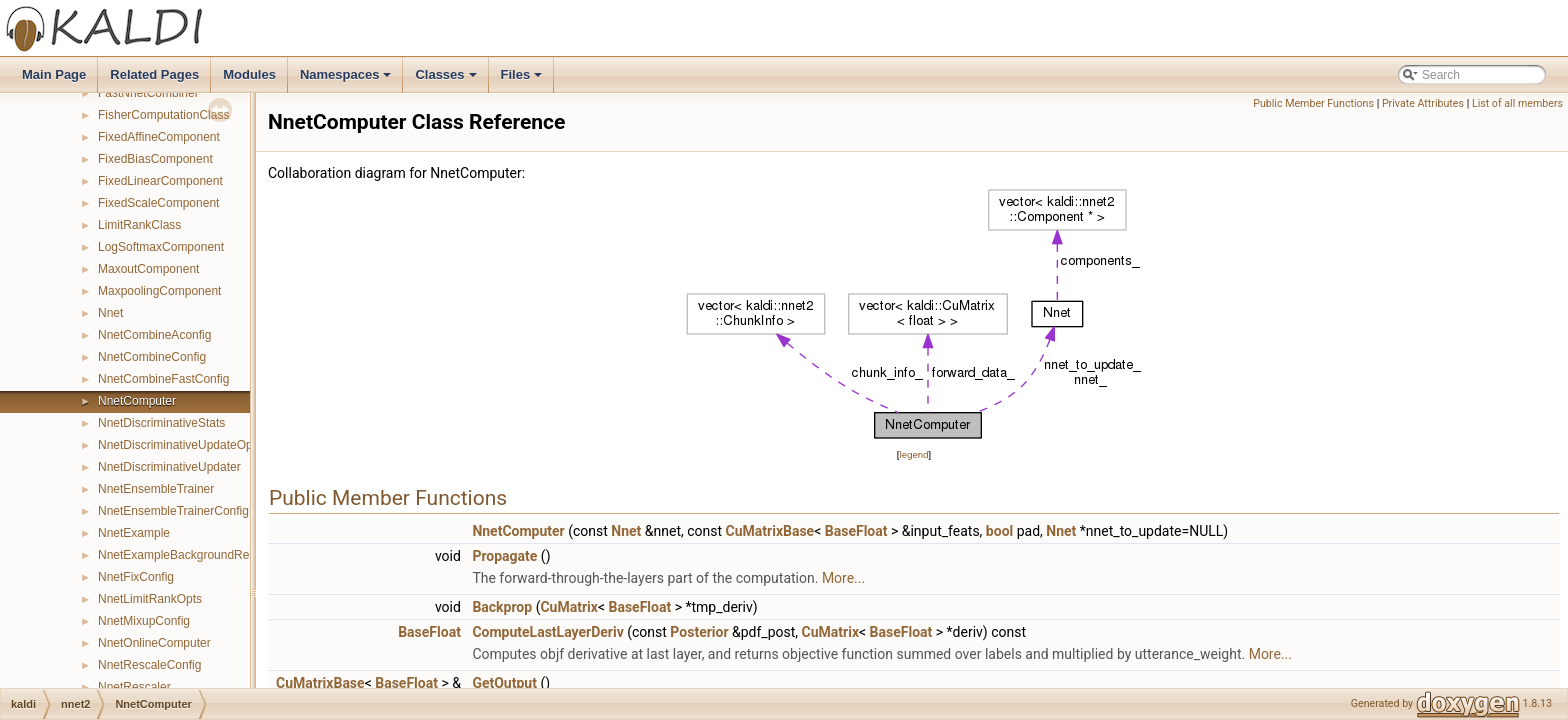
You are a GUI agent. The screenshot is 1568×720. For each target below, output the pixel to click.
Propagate (504, 556)
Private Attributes (1423, 103)
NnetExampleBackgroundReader (185, 555)
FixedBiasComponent (155, 159)
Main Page (54, 74)
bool (999, 531)
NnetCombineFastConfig (163, 379)
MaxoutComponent (148, 269)
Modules (249, 74)
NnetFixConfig (136, 577)
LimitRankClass (139, 225)
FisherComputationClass (163, 115)
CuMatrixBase (770, 531)
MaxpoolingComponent (159, 291)
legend (913, 454)
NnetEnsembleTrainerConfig (173, 511)
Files (523, 80)
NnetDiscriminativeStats (161, 423)
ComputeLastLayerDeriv (547, 632)
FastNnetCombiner (148, 93)
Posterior (699, 632)
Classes (447, 80)
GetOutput (504, 683)
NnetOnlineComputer (154, 643)
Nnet (110, 313)
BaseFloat (856, 531)
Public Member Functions (1313, 103)
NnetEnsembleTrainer (156, 489)
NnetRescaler (134, 687)
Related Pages (154, 74)
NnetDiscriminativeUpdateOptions (188, 445)
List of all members (1517, 103)
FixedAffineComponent (159, 137)
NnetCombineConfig (152, 357)
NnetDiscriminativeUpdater (169, 467)
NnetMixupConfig (144, 621)
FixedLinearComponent (160, 181)
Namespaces (347, 80)
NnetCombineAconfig (154, 335)
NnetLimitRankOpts (150, 599)
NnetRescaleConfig (149, 665)
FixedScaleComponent (158, 203)
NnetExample (134, 533)
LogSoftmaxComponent (161, 247)
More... (843, 578)
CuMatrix (568, 607)
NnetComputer (137, 401)
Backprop (502, 607)
